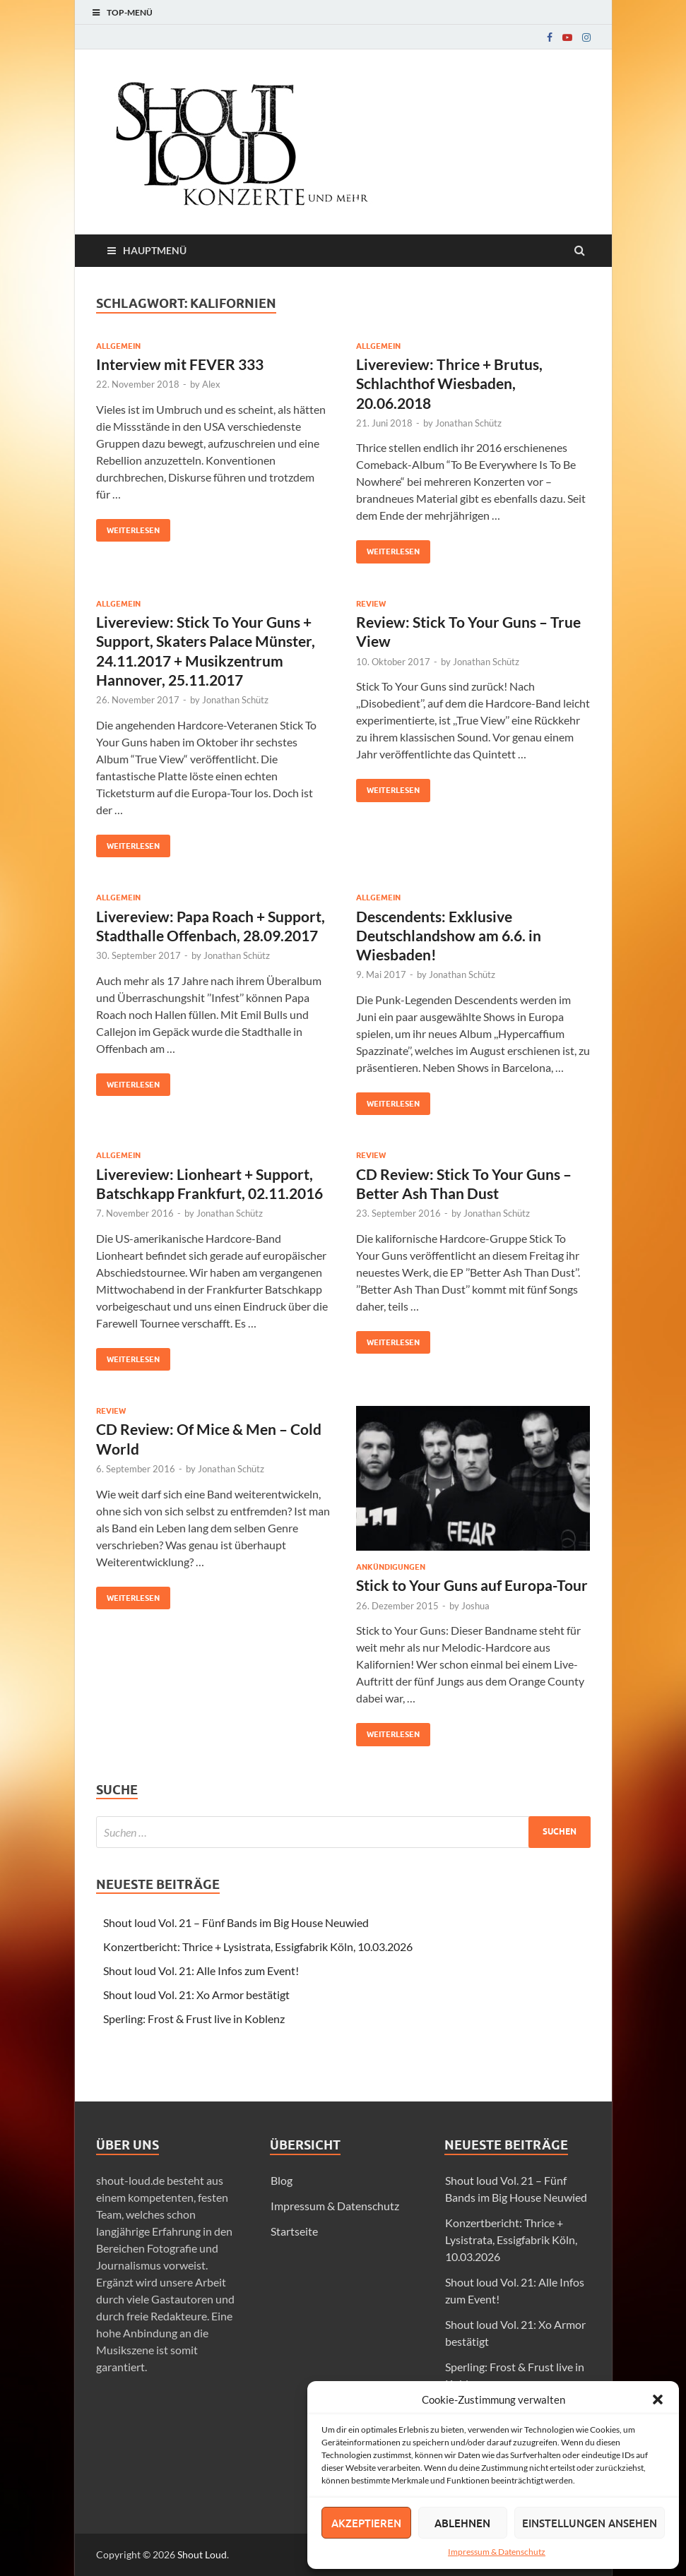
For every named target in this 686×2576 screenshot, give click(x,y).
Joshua (475, 1605)
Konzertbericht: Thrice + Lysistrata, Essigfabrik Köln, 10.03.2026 (258, 1946)
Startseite (294, 2231)
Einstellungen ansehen (589, 2523)
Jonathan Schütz (468, 423)
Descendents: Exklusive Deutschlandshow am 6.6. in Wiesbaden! (448, 935)
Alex (211, 384)
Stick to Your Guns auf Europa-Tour (472, 1585)
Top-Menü (130, 12)
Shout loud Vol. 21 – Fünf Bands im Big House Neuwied (236, 1922)
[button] (658, 2399)
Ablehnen (462, 2523)
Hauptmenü (155, 250)
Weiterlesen (128, 527)
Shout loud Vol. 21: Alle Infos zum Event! (201, 1970)
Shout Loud (202, 2554)
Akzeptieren (366, 2523)
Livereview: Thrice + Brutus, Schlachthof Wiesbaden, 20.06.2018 (449, 383)
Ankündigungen (390, 1567)
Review (371, 604)
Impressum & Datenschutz (496, 2551)
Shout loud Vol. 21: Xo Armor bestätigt (196, 1994)
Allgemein (118, 346)
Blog (281, 2180)
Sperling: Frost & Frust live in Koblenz (194, 2018)
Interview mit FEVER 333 (180, 364)
